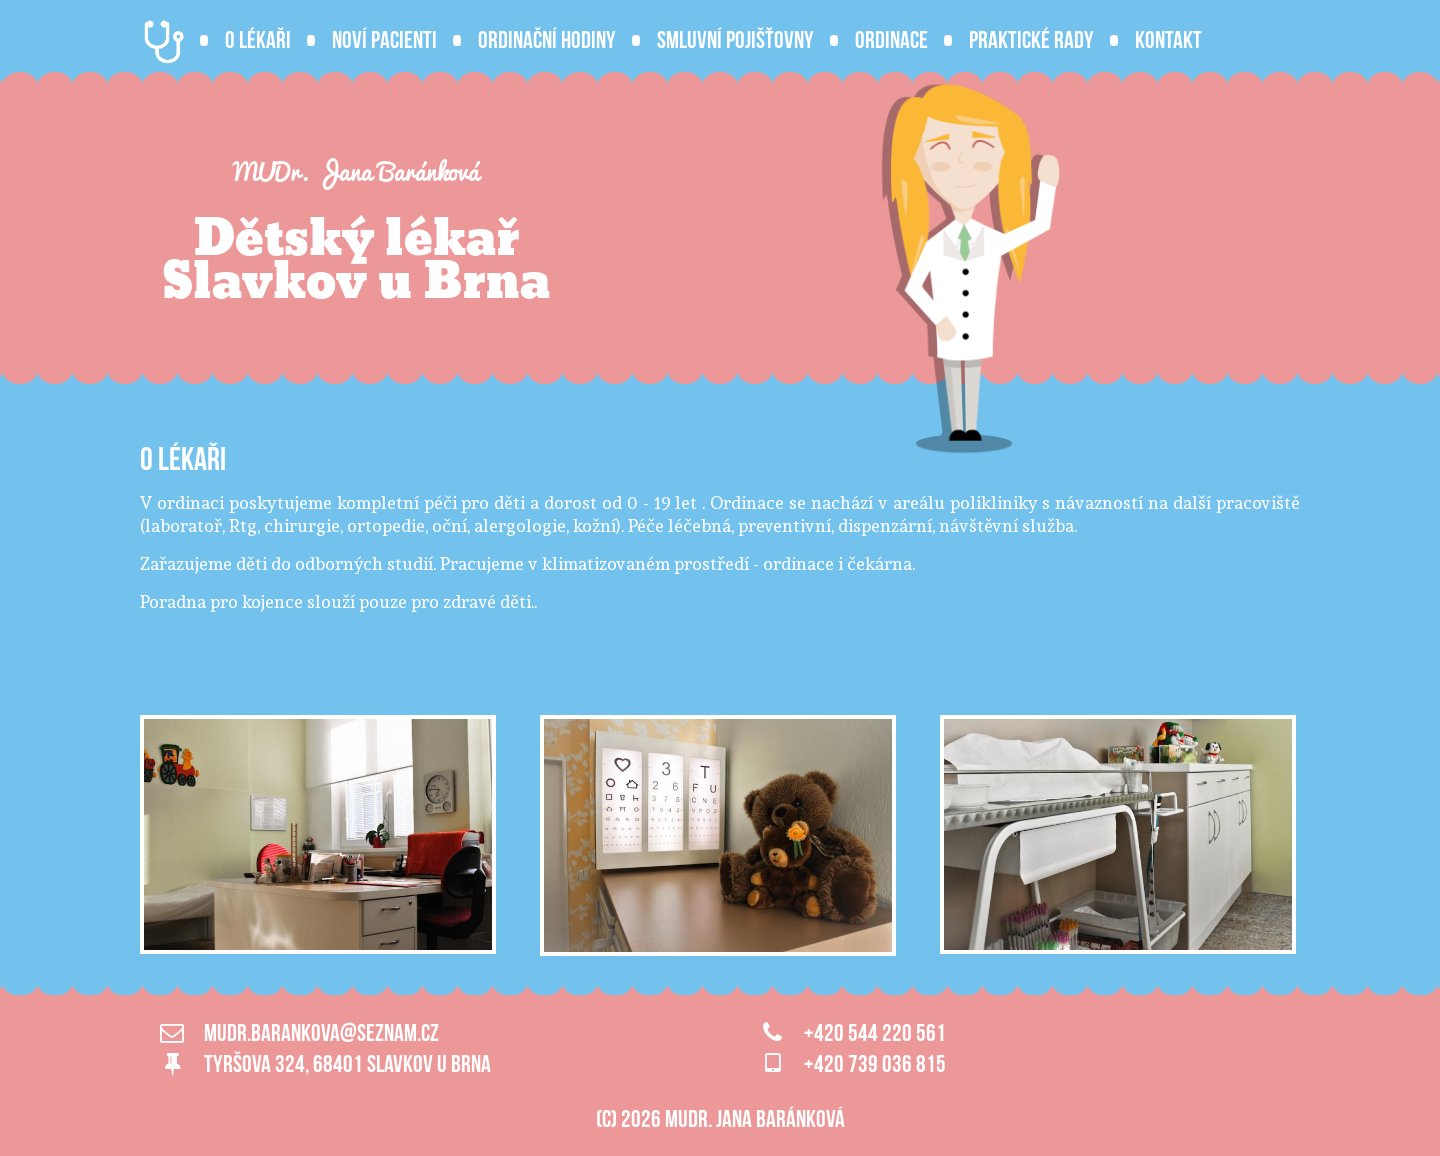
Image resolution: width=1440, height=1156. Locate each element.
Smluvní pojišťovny (735, 40)
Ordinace (891, 40)
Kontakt (1168, 40)
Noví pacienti (384, 40)
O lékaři (258, 40)
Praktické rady (1031, 40)
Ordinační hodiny (547, 40)
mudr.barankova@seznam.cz (321, 1033)
